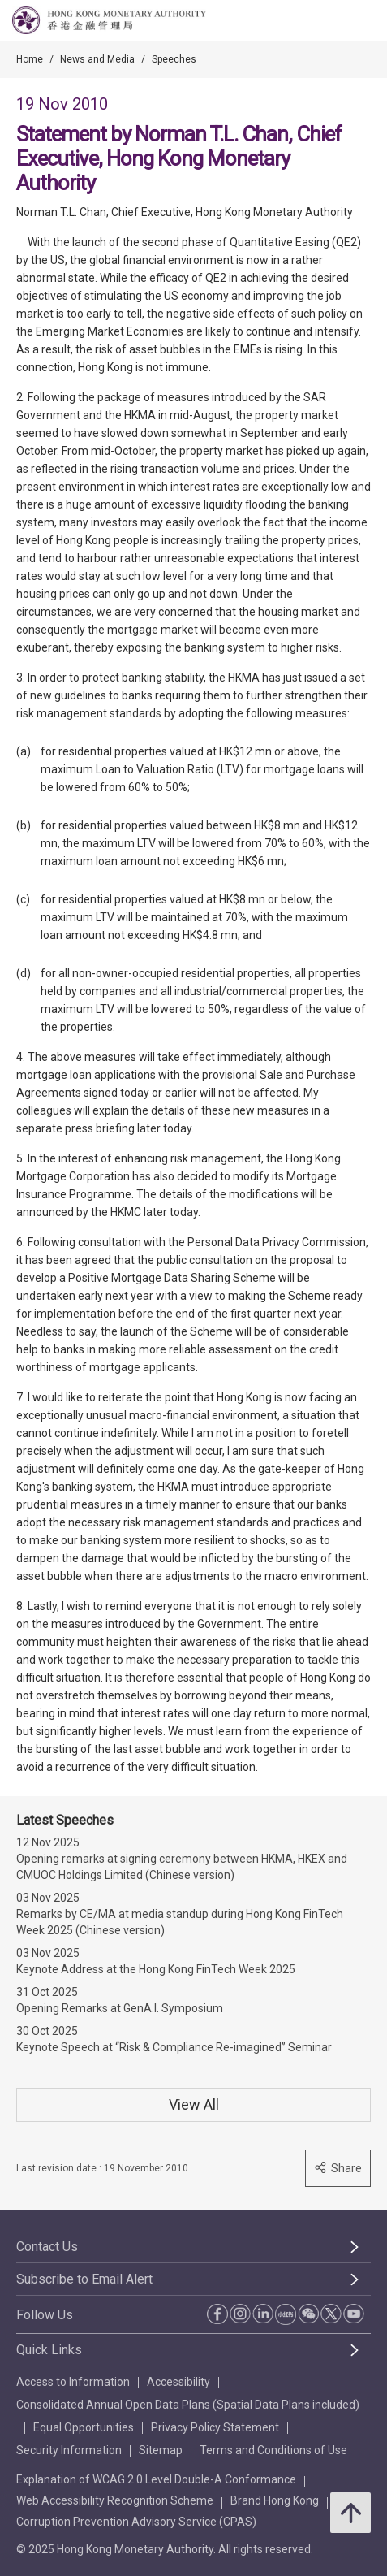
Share (338, 2168)
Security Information (69, 2450)
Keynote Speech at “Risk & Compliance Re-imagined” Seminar (174, 2047)
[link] (333, 21)
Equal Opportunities (83, 2427)
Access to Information (73, 2381)
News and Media (97, 59)
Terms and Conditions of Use (273, 2450)
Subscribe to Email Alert (84, 2279)
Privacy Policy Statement (215, 2427)
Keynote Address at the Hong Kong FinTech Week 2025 (155, 1969)
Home (29, 59)
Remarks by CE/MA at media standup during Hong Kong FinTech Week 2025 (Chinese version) (179, 1922)
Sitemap (161, 2450)
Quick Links (49, 2349)
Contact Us (47, 2246)
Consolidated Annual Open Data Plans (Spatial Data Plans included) (187, 2404)
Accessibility (178, 2381)
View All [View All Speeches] (194, 2104)
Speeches (174, 59)
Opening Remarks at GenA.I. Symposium (119, 2008)
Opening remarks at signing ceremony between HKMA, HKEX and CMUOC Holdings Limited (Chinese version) (181, 1866)
